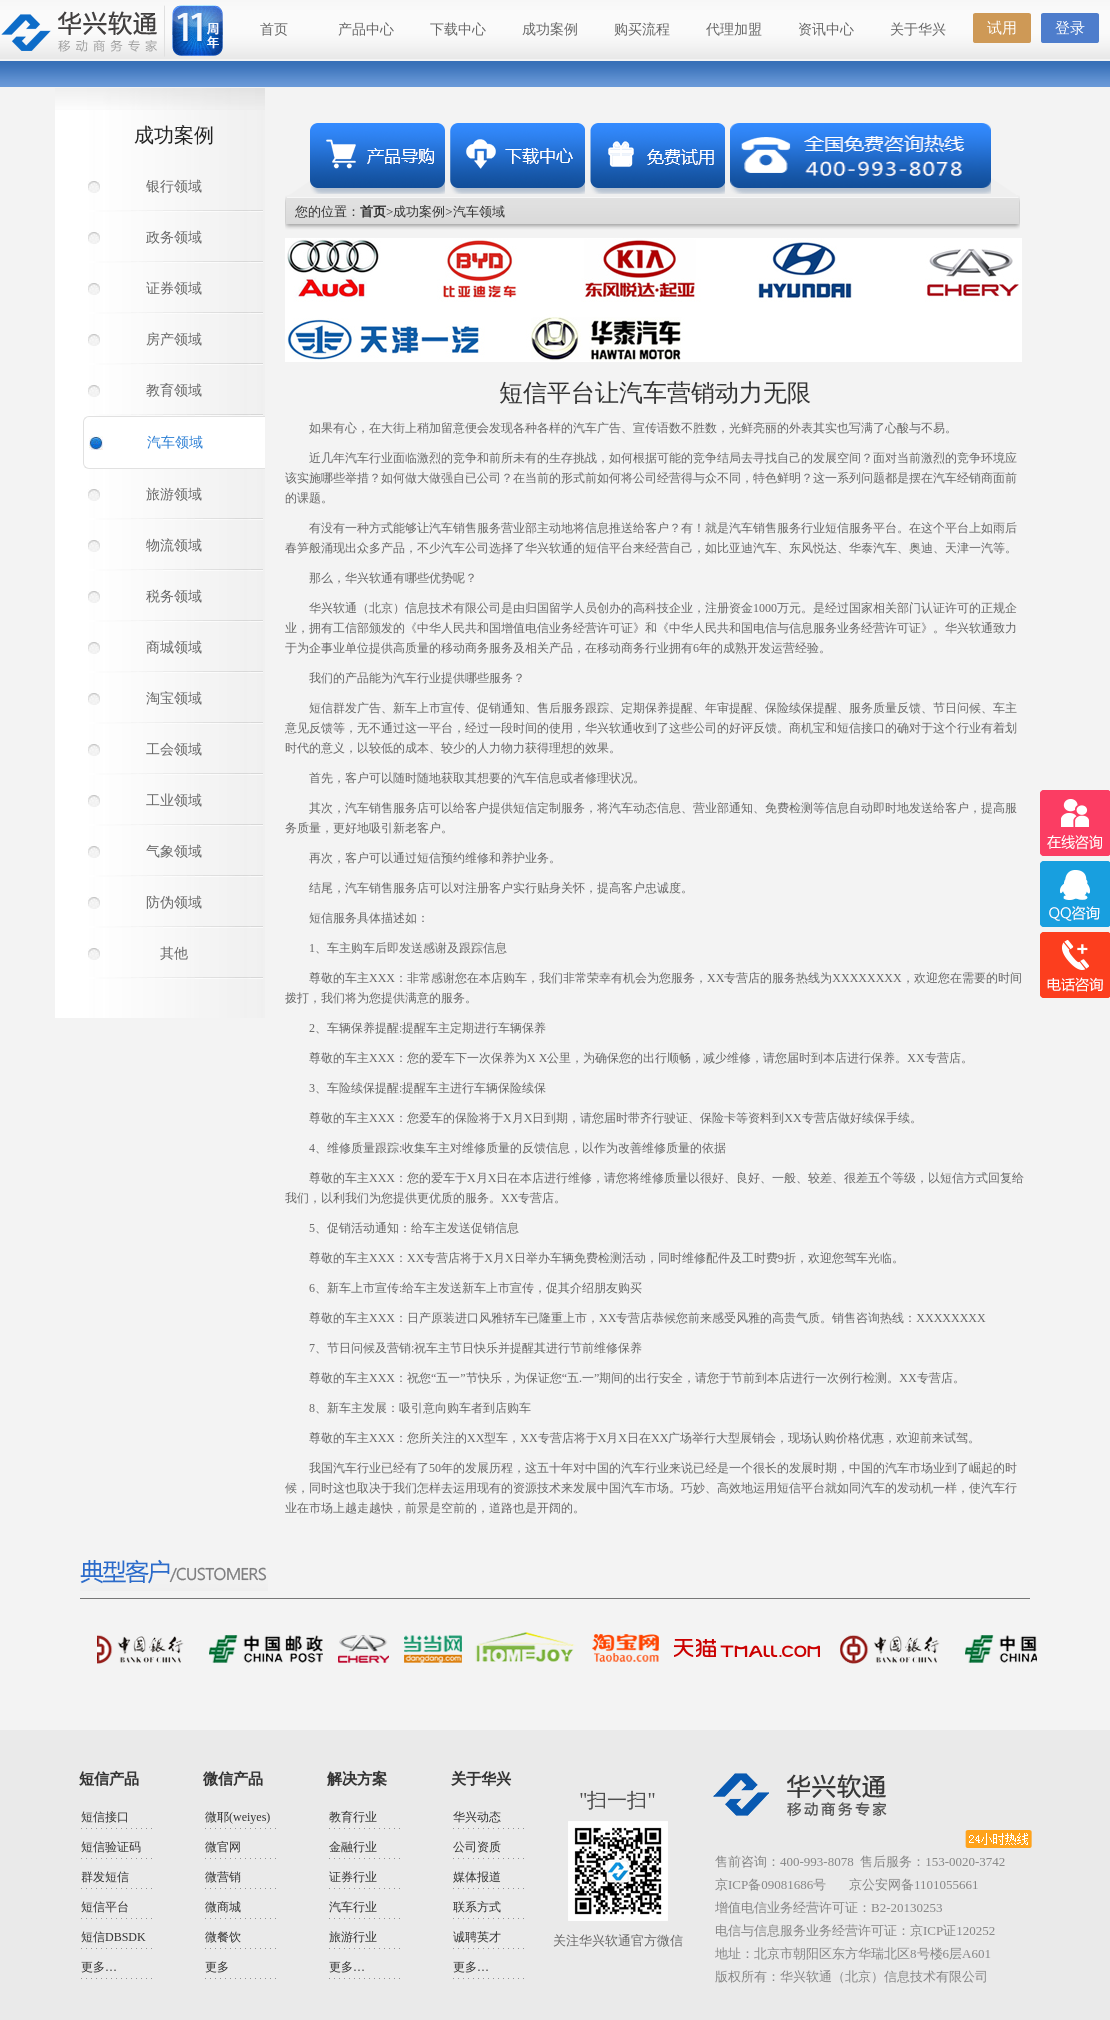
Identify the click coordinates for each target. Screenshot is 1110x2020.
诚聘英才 (477, 1937)
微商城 (223, 1907)
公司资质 (477, 1847)
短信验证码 (111, 1847)
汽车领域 (175, 442)
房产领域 (174, 339)
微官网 (223, 1847)
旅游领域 (174, 494)
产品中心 (366, 29)
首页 (274, 29)
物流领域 (174, 545)
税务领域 (174, 596)
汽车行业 (353, 1907)
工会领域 (174, 749)
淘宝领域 (174, 698)
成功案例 (550, 29)
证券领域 (174, 288)
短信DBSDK (113, 1937)
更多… (99, 1967)
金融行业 (353, 1847)
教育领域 (174, 390)
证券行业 (353, 1877)
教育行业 (353, 1817)
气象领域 (174, 851)
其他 (174, 953)
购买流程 (642, 29)
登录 (1070, 28)
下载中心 (458, 29)
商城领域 (174, 647)
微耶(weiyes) (237, 1817)
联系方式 (477, 1907)
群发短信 (105, 1877)
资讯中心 (826, 29)
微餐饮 (223, 1937)
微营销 (223, 1877)
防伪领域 (174, 902)
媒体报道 (477, 1877)
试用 (1002, 28)
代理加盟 (734, 29)
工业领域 (174, 800)
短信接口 (105, 1817)
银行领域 (174, 186)
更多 (217, 1967)
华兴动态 (477, 1817)
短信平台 (105, 1907)
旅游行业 (353, 1937)
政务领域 (174, 237)
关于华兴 (918, 29)
